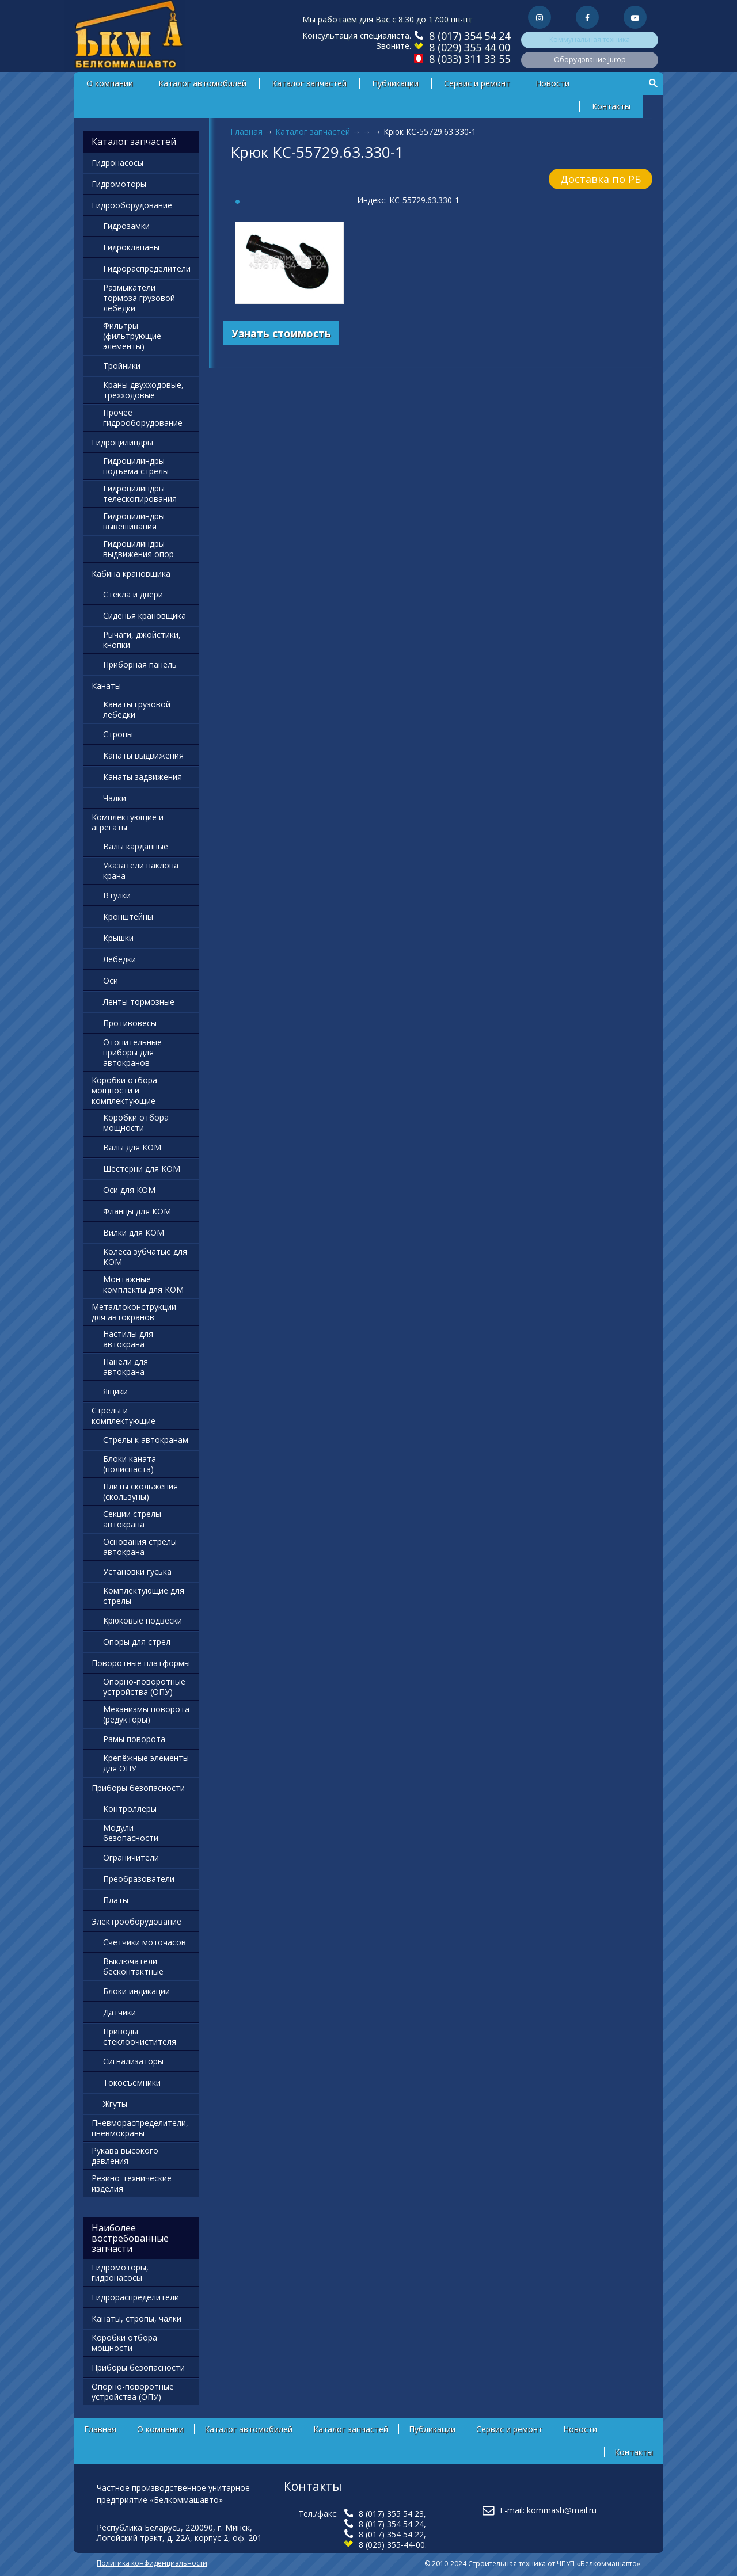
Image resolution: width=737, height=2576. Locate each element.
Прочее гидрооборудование (143, 417)
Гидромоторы (119, 183)
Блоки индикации (136, 1991)
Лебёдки (119, 959)
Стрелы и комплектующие (123, 1415)
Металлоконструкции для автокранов (134, 1312)
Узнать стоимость (281, 333)
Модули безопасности (130, 1832)
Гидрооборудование (132, 205)
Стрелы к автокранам (145, 1439)
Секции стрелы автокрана (132, 1519)
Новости (552, 83)
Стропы (118, 734)
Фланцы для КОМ (137, 1211)
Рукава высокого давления (125, 2155)
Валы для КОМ (132, 1147)
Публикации (395, 83)
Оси (110, 980)
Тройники (121, 365)
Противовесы (130, 1023)
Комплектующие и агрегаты (128, 822)
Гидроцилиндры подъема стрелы (136, 466)
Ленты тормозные (138, 1001)
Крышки (118, 937)
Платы (115, 1900)
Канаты (106, 685)
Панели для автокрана (125, 1366)
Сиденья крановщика (144, 615)
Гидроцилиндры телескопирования (140, 493)
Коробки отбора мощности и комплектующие (124, 1090)
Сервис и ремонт (477, 83)
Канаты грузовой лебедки (136, 709)
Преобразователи (138, 1878)
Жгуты (115, 2103)
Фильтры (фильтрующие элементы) (132, 336)
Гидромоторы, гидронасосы (120, 2272)
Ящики (115, 1391)
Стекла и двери (133, 594)
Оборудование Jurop (590, 59)
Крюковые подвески (142, 1620)
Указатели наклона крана (140, 870)
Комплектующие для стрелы (143, 1595)
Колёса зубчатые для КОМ (145, 1256)
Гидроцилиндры (122, 442)
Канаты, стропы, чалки (136, 2318)
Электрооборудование (136, 1921)
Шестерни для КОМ (141, 1168)
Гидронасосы (117, 162)
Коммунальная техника (589, 39)
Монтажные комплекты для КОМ (143, 1284)
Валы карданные (135, 846)
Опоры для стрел (136, 1641)
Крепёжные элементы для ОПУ (146, 1763)
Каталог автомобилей (202, 83)
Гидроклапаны (131, 247)
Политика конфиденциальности (152, 2563)
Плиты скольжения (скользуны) (140, 1491)
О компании (109, 83)
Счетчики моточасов (144, 1942)
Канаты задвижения (142, 776)
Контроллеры (130, 1808)
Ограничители (131, 1857)
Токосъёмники (132, 2082)
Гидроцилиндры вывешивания (134, 521)
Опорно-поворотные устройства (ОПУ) (144, 1686)
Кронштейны (128, 916)
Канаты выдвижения (143, 755)
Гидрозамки (126, 225)
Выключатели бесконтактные (133, 1966)
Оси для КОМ (129, 1189)
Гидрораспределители (147, 268)
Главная (246, 131)
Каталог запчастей (309, 83)
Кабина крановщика (131, 573)
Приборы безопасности (138, 1787)
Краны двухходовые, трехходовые (143, 390)
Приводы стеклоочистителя (139, 2036)
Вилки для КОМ (133, 1232)
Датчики (119, 2012)
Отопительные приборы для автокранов (132, 1052)
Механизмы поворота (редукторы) (146, 1714)
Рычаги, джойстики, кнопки (142, 639)
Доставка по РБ (600, 179)
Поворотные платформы (141, 1662)
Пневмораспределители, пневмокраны (140, 2128)
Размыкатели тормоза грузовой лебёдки (139, 298)
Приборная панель (140, 664)
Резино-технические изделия (132, 2183)
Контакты (611, 106)
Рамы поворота (134, 1738)
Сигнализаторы (133, 2061)
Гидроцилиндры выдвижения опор (138, 548)
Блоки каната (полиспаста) (129, 1463)
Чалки (114, 797)
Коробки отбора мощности (136, 1122)
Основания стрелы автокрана (140, 1546)
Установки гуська (137, 1571)
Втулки (117, 895)
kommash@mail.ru (562, 2510)
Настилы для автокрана (128, 1339)
